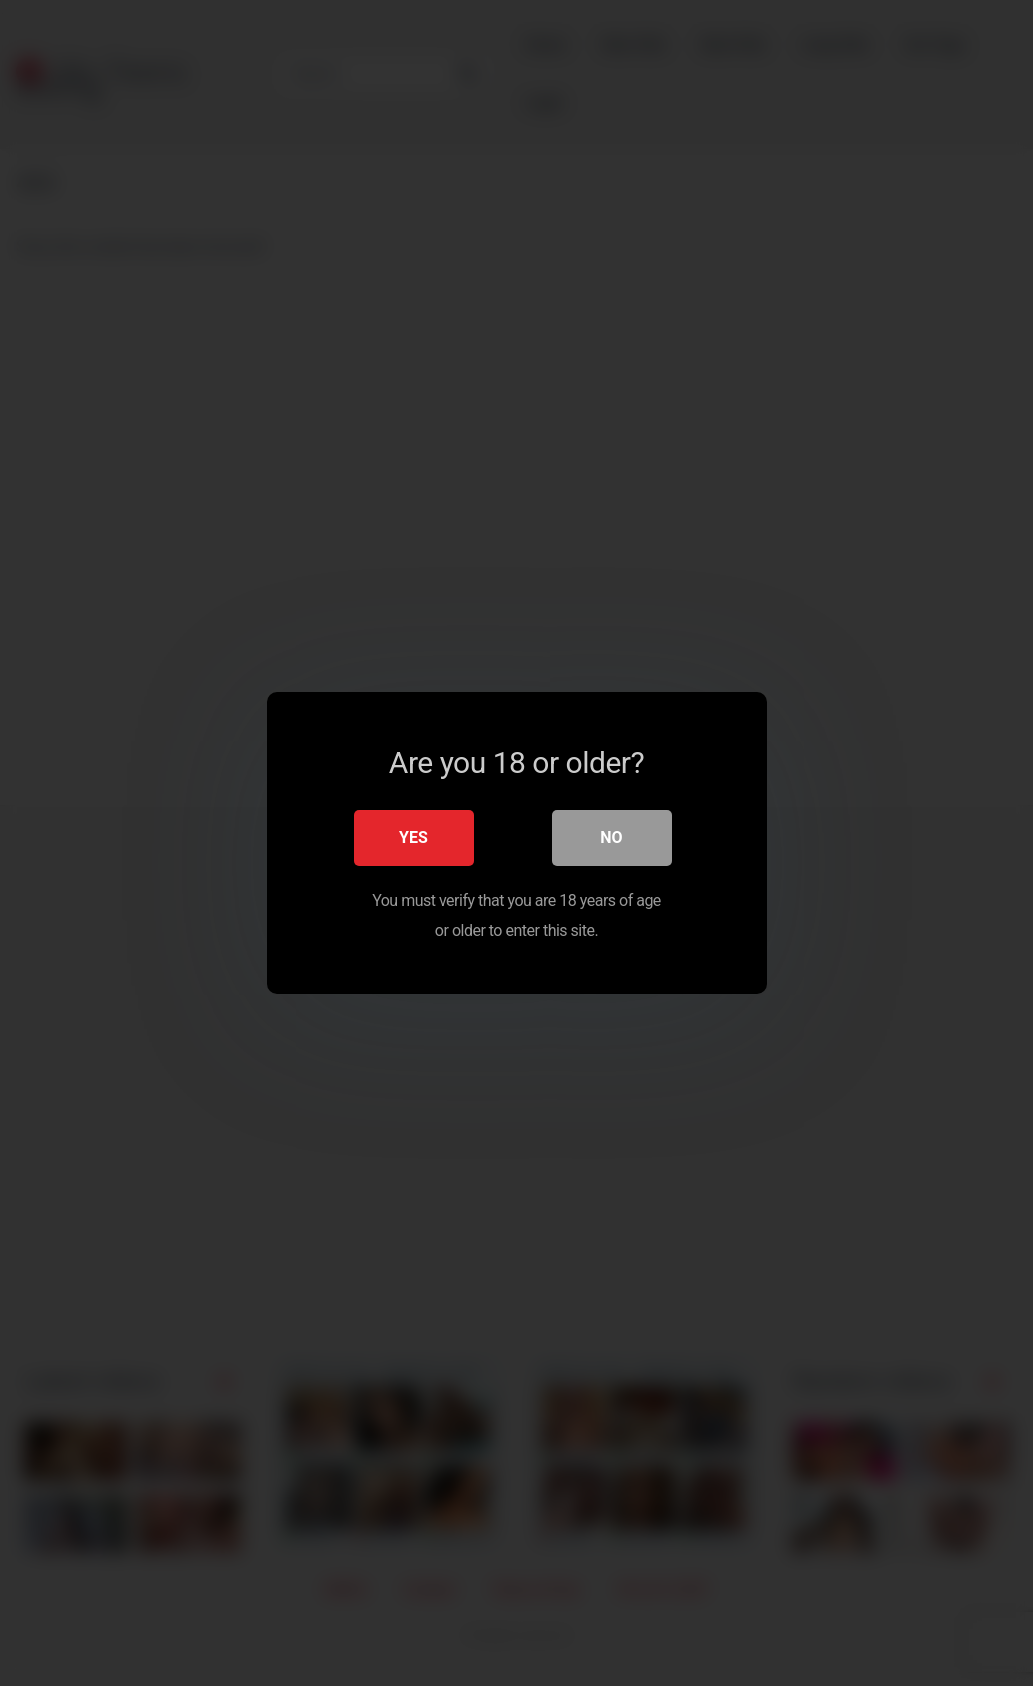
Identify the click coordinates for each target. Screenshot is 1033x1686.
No (611, 837)
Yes (413, 837)
